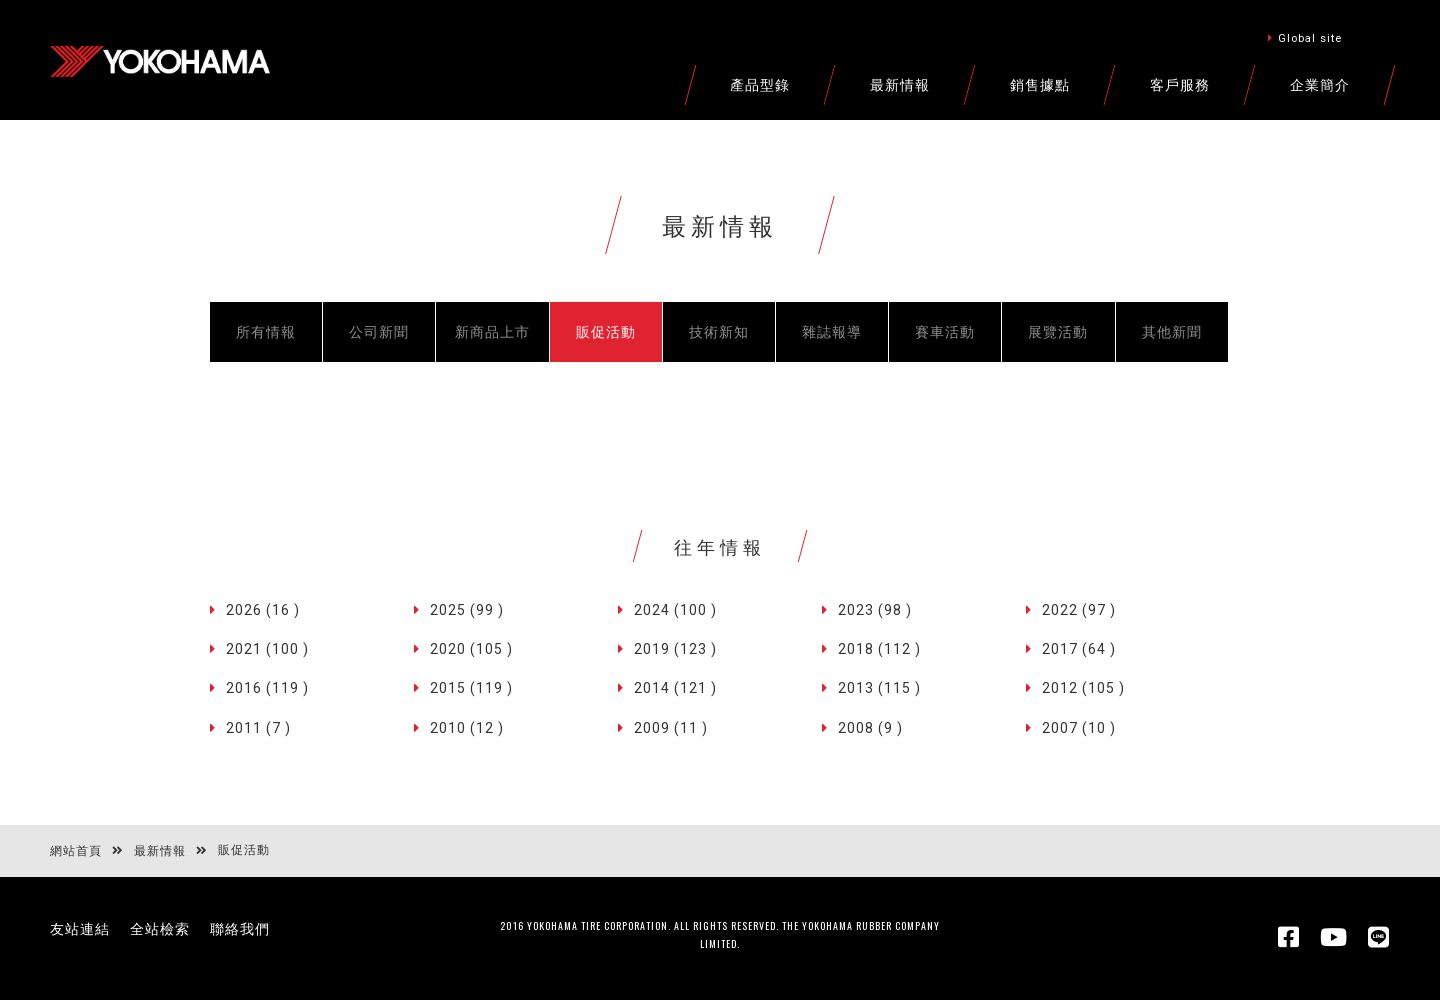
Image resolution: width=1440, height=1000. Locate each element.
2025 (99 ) (467, 610)
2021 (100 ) (267, 649)
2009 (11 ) (671, 728)
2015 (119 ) (471, 688)
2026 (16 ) (263, 610)
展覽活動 (1058, 332)
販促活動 (606, 332)
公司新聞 (379, 332)
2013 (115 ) (879, 688)
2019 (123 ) (675, 649)
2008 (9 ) (870, 728)
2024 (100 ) (675, 610)
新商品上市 (492, 332)
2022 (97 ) (1079, 610)
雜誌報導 (832, 332)
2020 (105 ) (471, 649)
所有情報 (266, 332)
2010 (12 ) (467, 728)
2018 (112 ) (879, 649)
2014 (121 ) (675, 688)
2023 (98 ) (875, 610)
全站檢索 (160, 929)
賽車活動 (945, 332)
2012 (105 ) (1083, 688)
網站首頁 (76, 851)
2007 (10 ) (1079, 728)
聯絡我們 (240, 929)
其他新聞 (1172, 332)
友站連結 (80, 929)
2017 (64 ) (1079, 649)
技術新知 (719, 332)
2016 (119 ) (267, 688)
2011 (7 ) (258, 728)
